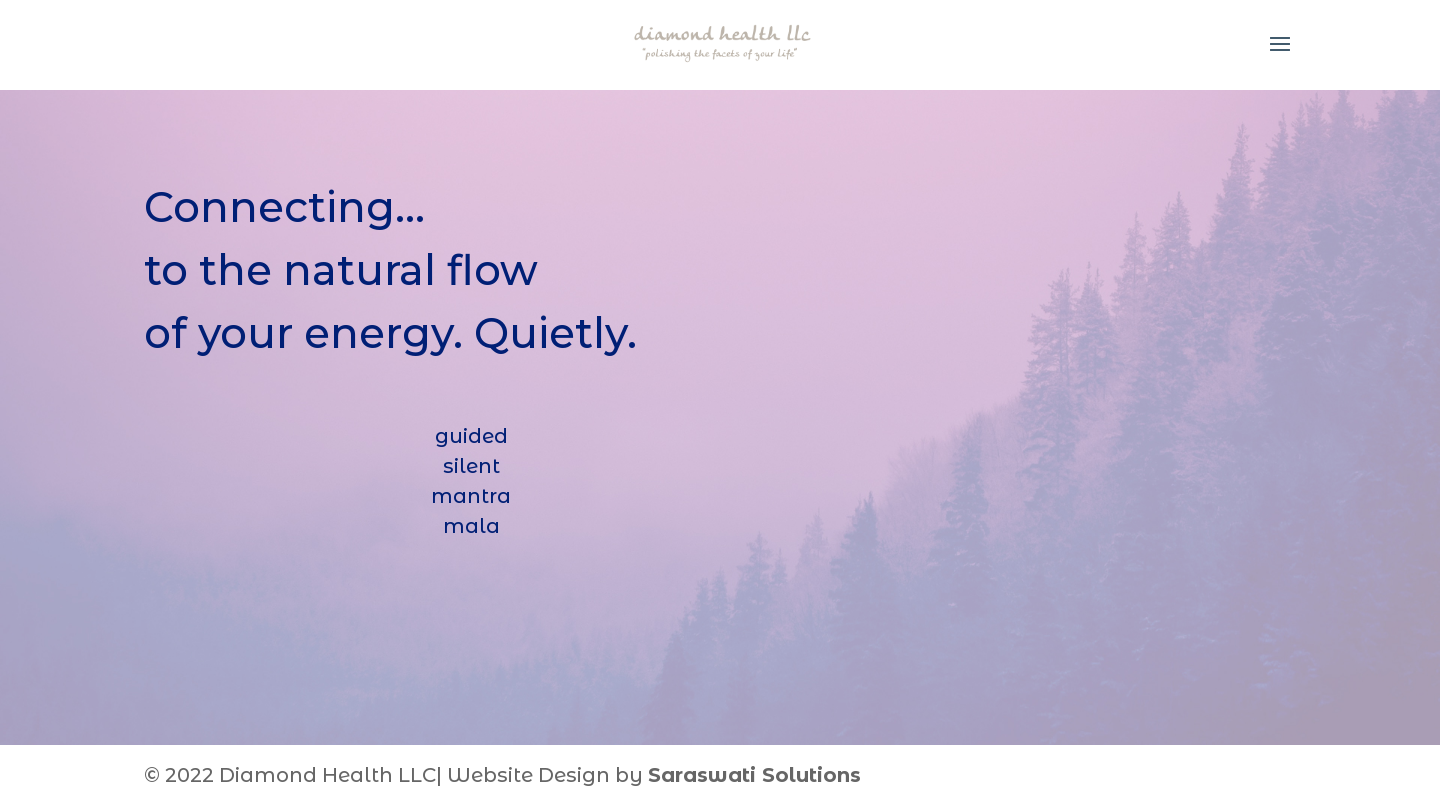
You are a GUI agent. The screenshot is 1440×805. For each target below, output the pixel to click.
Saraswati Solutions (754, 775)
